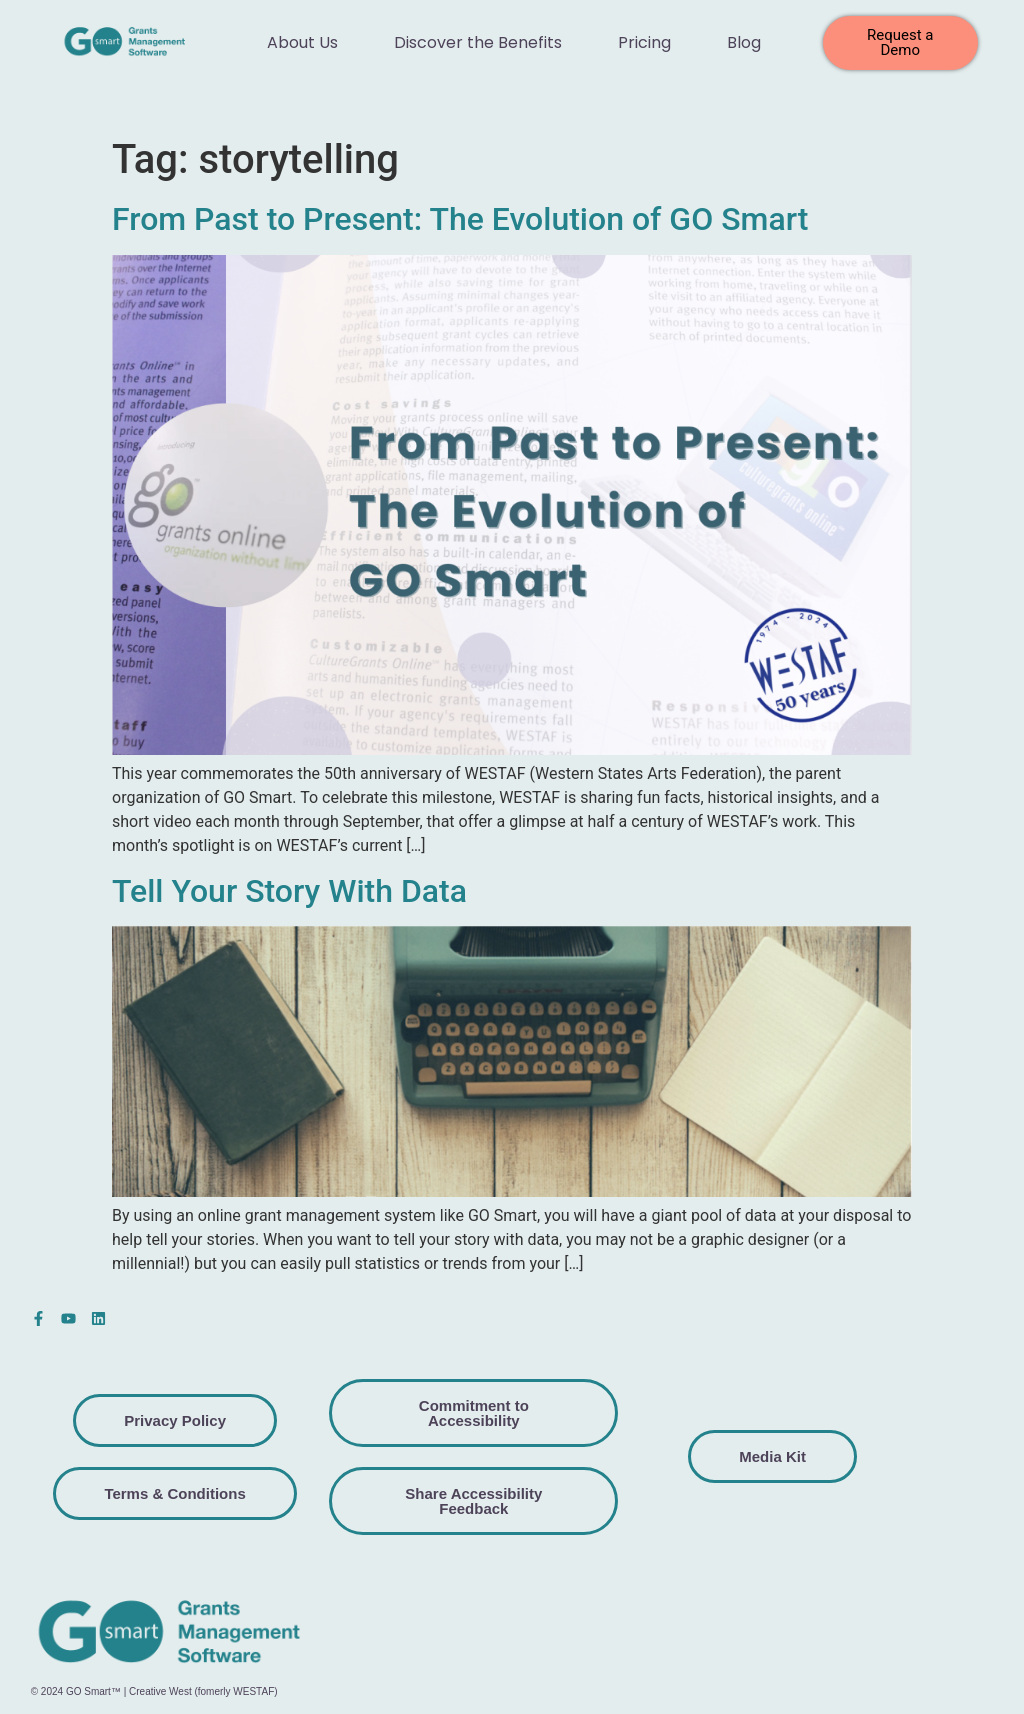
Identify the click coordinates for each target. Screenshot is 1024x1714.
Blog (744, 42)
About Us (302, 42)
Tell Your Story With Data (289, 891)
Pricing (644, 42)
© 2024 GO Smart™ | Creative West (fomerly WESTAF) (154, 1691)
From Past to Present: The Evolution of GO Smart (460, 219)
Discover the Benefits (478, 42)
